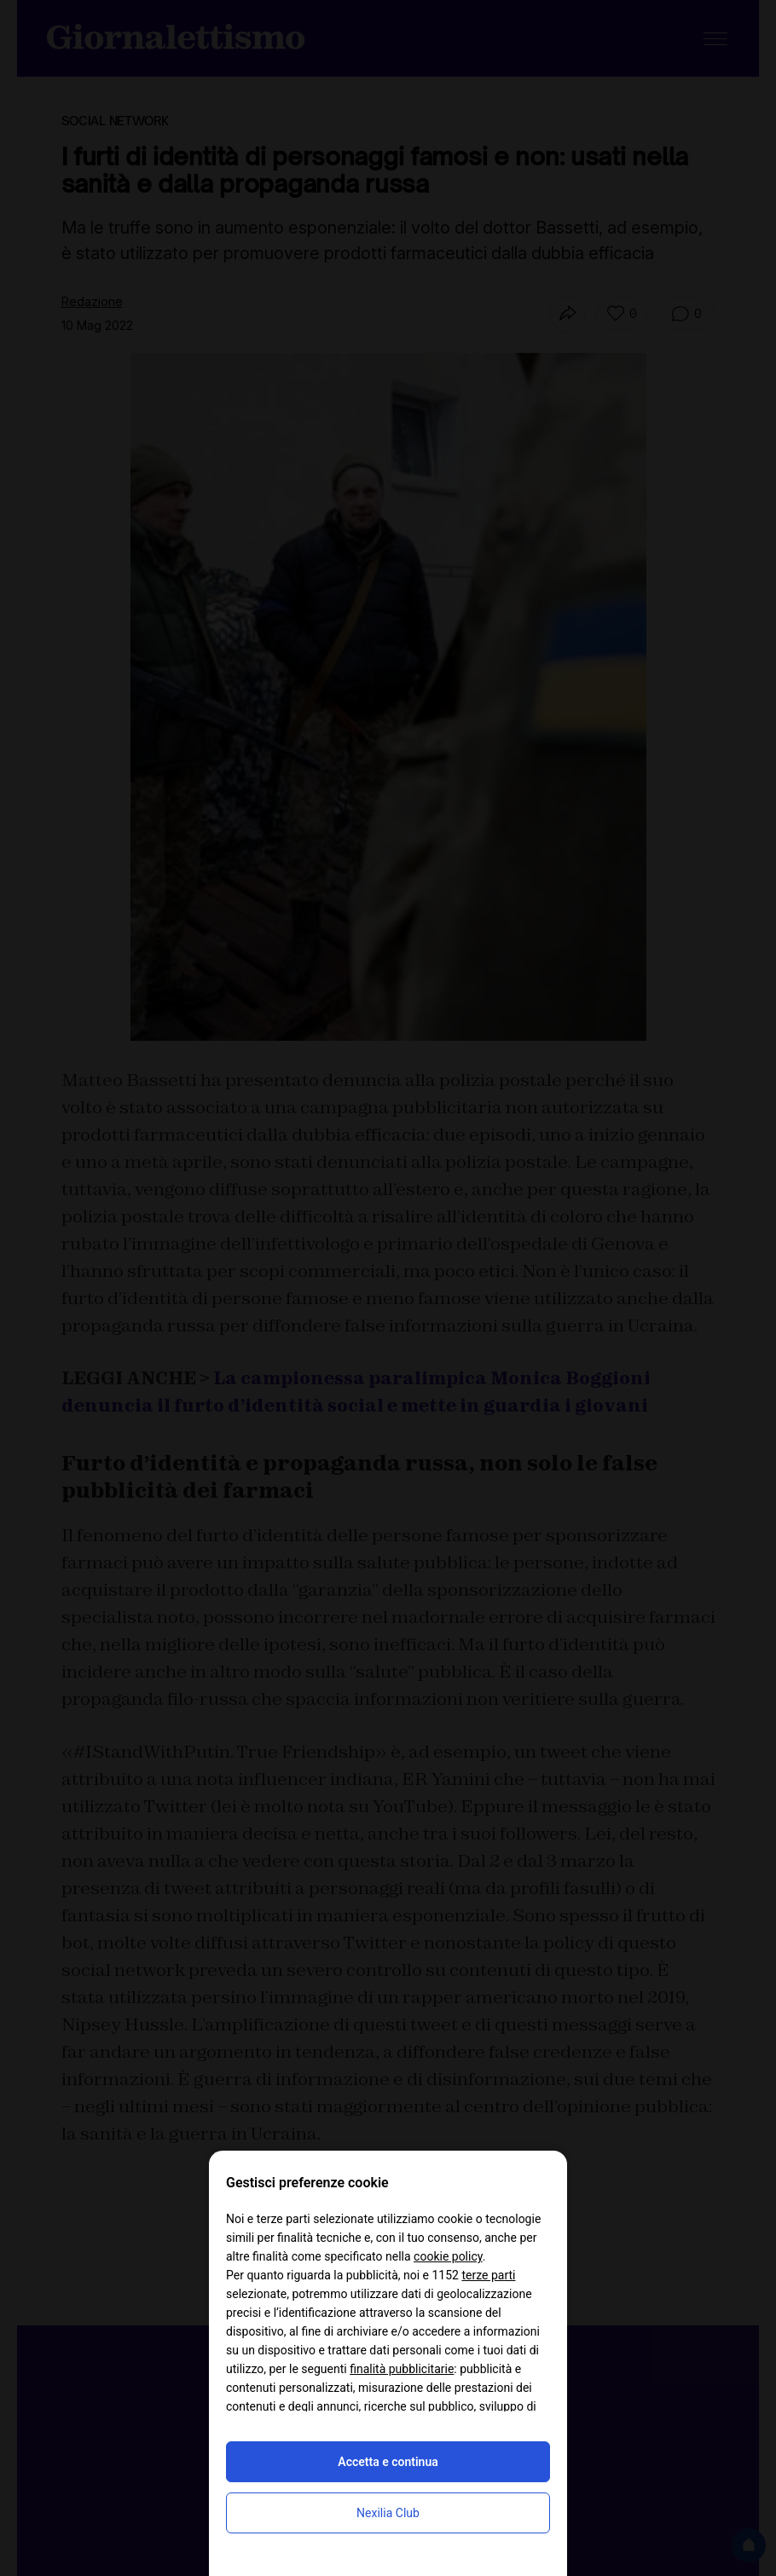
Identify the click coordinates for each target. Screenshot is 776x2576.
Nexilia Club (388, 2513)
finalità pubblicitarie (402, 2369)
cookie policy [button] (448, 2256)
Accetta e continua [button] (387, 2462)
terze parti (488, 2275)
